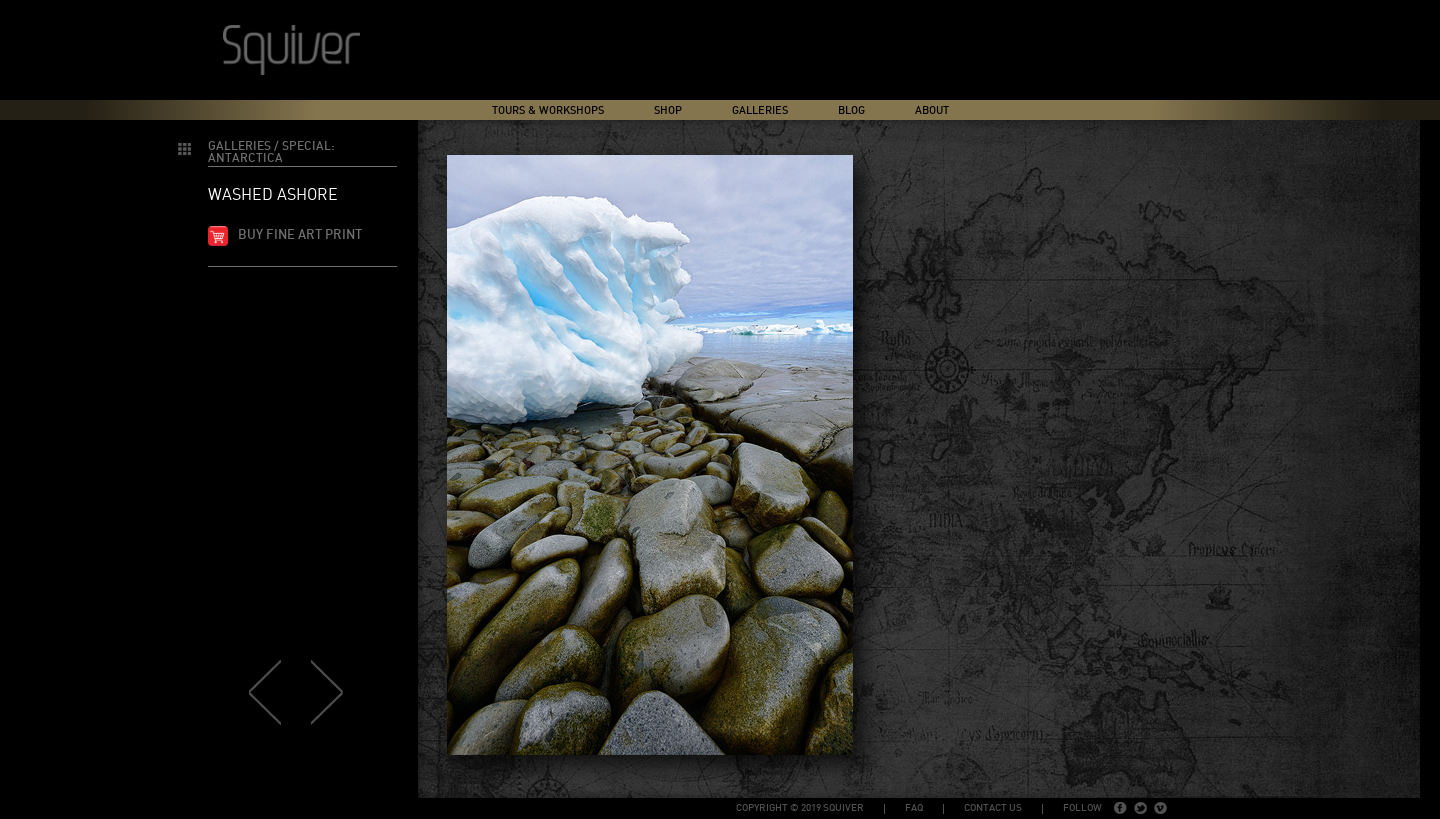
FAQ (914, 808)
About (932, 110)
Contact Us (993, 808)
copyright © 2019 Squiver (800, 808)
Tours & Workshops (548, 110)
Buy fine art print (300, 235)
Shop (668, 110)
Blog (851, 110)
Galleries (760, 110)
